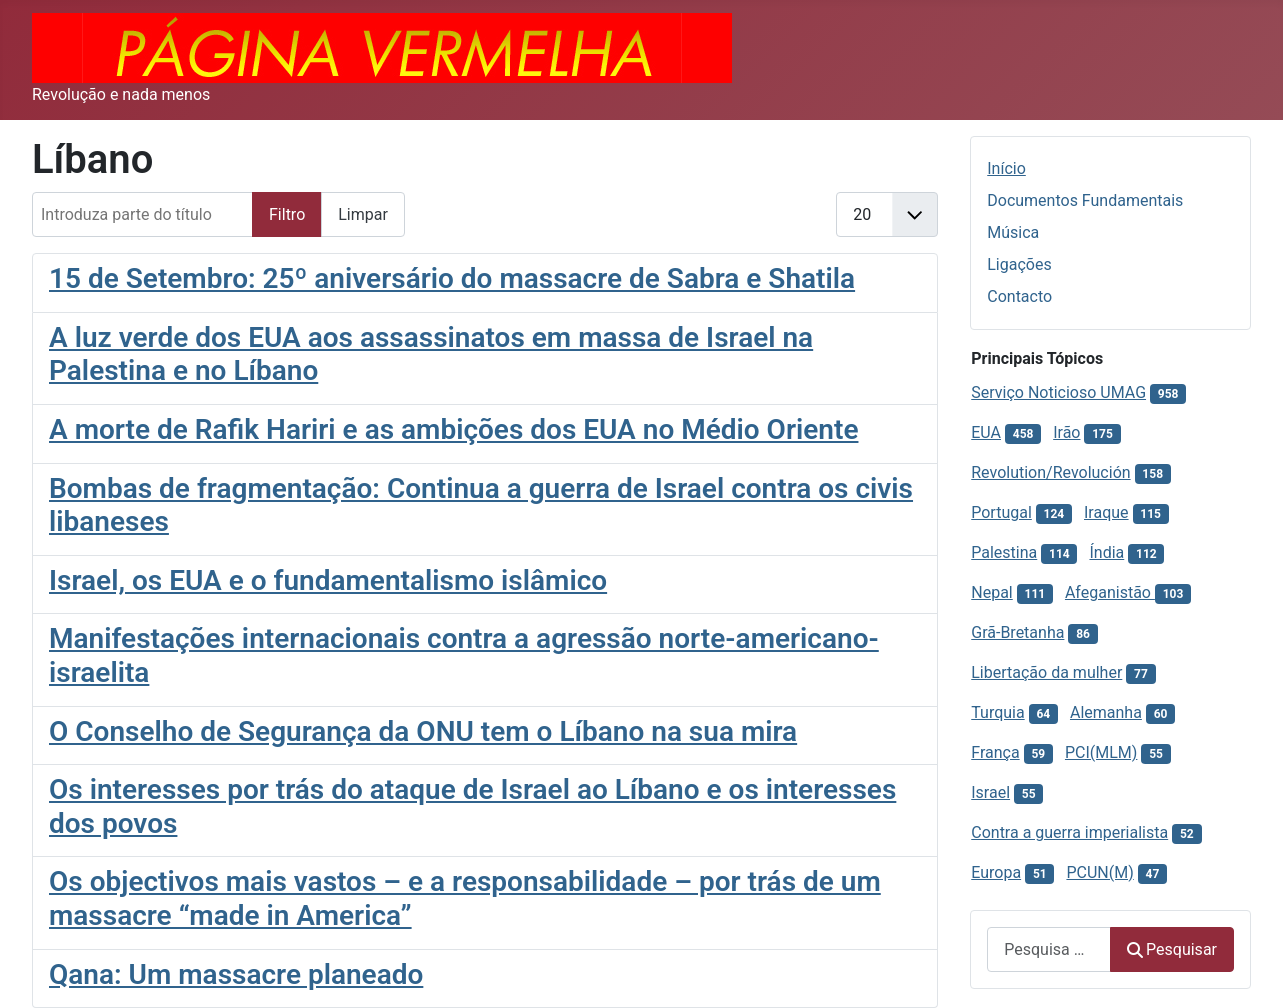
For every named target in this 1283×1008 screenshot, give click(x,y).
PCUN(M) (1099, 872)
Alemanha (1106, 712)
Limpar (363, 214)
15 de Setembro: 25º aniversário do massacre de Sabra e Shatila (452, 278)
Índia (1106, 552)
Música (1013, 232)
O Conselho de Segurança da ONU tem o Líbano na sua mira (423, 731)
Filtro (287, 214)
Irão (1066, 432)
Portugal (1001, 512)
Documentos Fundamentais (1085, 200)
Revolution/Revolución (1050, 472)
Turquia (997, 712)
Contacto (1019, 296)
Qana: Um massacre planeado (236, 974)
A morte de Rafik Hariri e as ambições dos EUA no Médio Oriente (453, 429)
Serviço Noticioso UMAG (1058, 392)
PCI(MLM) (1101, 752)
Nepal (991, 592)
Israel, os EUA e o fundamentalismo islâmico (328, 580)
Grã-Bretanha (1017, 632)
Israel (990, 792)
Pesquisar (1172, 949)
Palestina (1004, 552)
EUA (986, 432)
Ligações (1019, 264)
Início (1006, 168)
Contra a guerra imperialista (1069, 832)
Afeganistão (1110, 592)
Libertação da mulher (1046, 672)
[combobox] (1049, 949)
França (995, 752)
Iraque (1106, 512)
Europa (996, 872)
